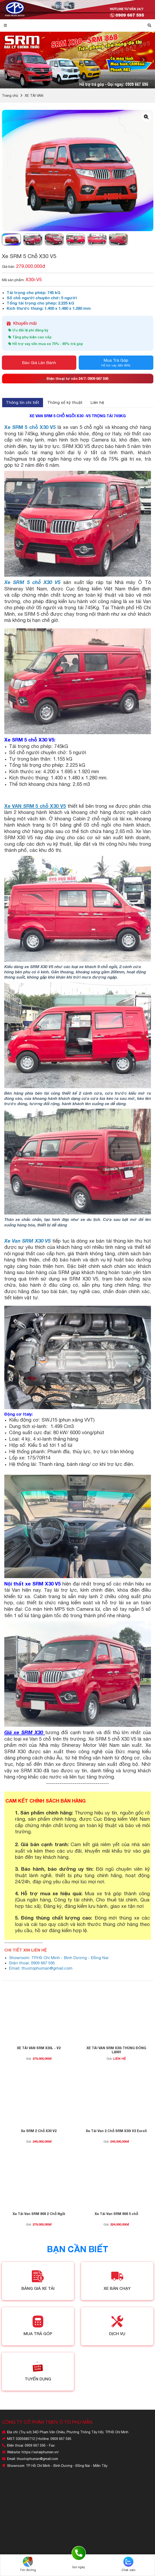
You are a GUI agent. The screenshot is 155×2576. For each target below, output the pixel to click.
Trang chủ (10, 95)
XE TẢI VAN (34, 95)
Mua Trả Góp (116, 362)
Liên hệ (97, 402)
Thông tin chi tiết (22, 402)
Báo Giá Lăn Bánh (39, 362)
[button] (11, 60)
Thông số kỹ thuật (64, 402)
